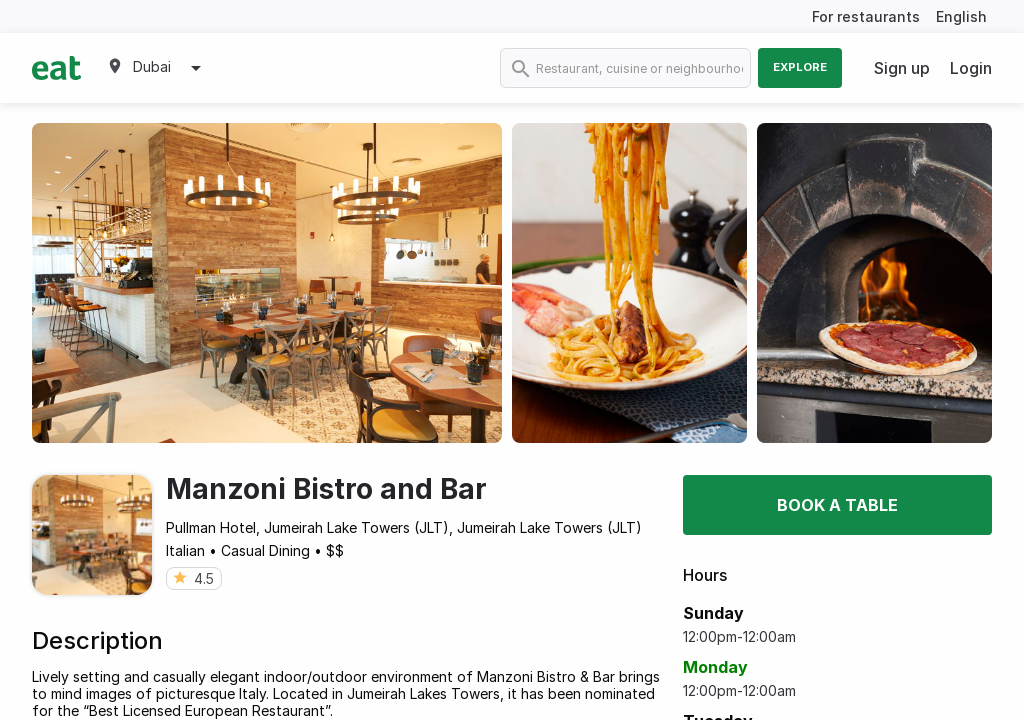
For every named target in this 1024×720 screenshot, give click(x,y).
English (961, 16)
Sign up (902, 68)
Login (971, 68)
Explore (800, 67)
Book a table (837, 505)
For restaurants (866, 16)
